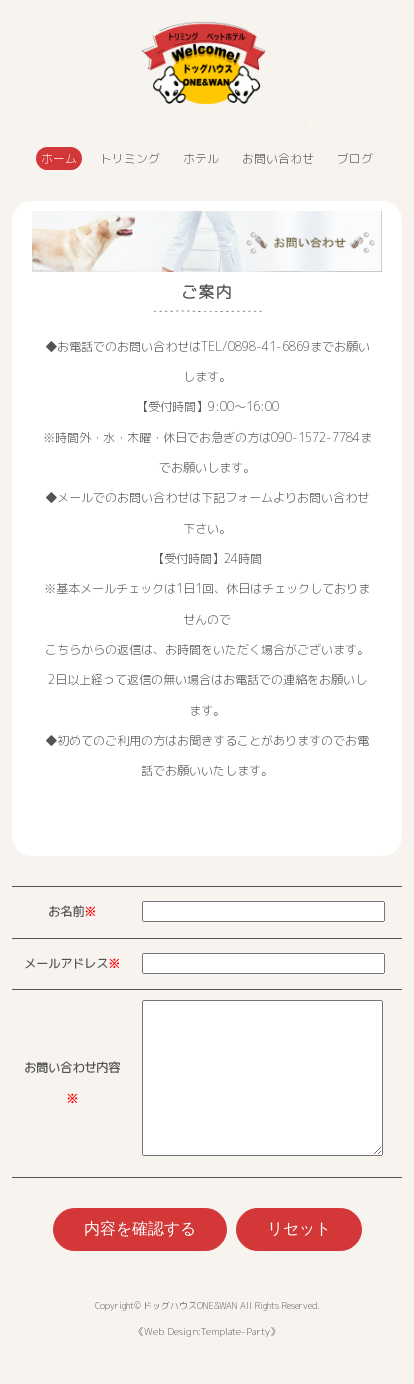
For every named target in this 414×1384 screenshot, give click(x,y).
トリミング (130, 158)
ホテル (201, 158)
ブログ (355, 158)
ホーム (59, 158)
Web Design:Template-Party (207, 1361)
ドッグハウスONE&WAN (190, 1335)
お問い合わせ (278, 158)
